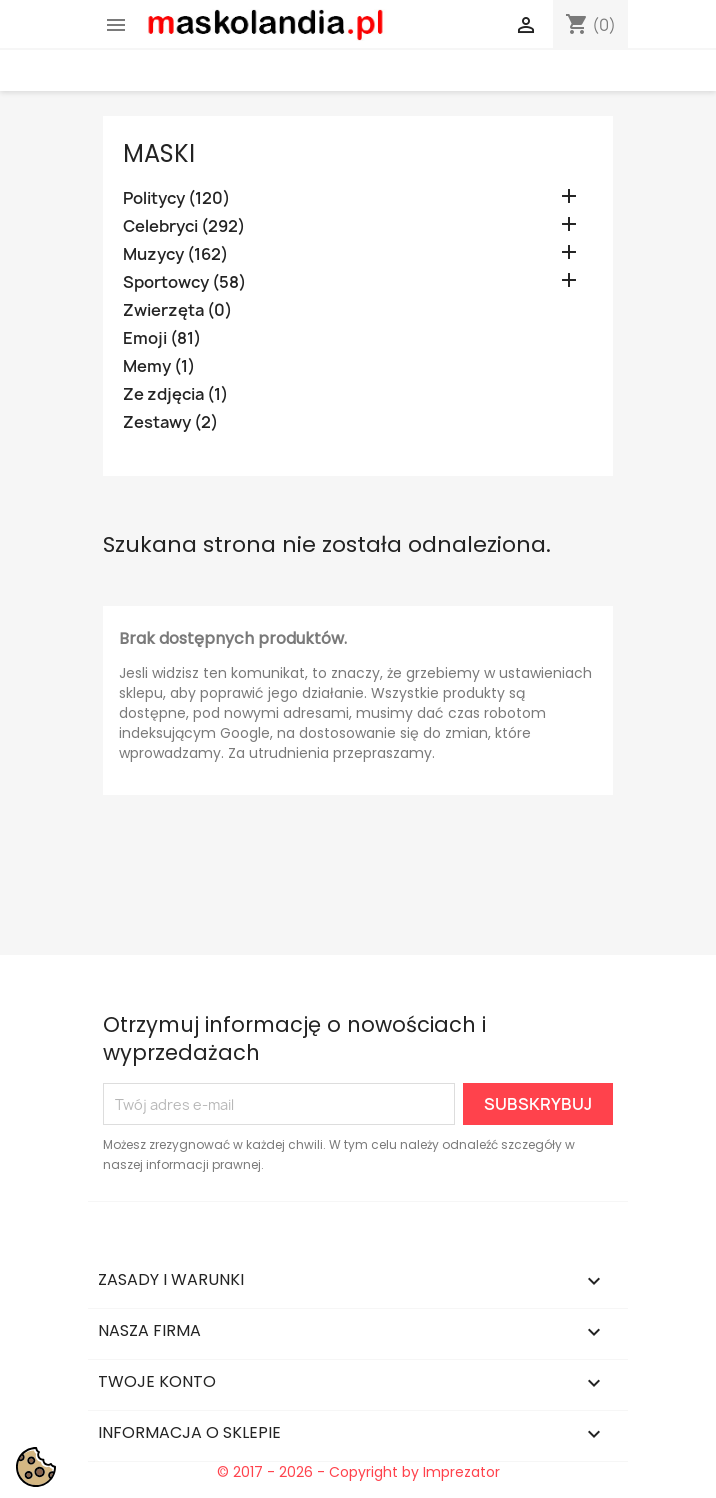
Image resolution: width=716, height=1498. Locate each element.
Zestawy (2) (170, 422)
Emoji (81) (162, 338)
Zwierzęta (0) (177, 310)
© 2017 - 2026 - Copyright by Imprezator (358, 1472)
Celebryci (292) (184, 226)
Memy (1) (159, 366)
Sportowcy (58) (184, 282)
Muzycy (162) (175, 254)
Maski (159, 153)
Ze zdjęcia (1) (175, 394)
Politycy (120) (176, 198)
